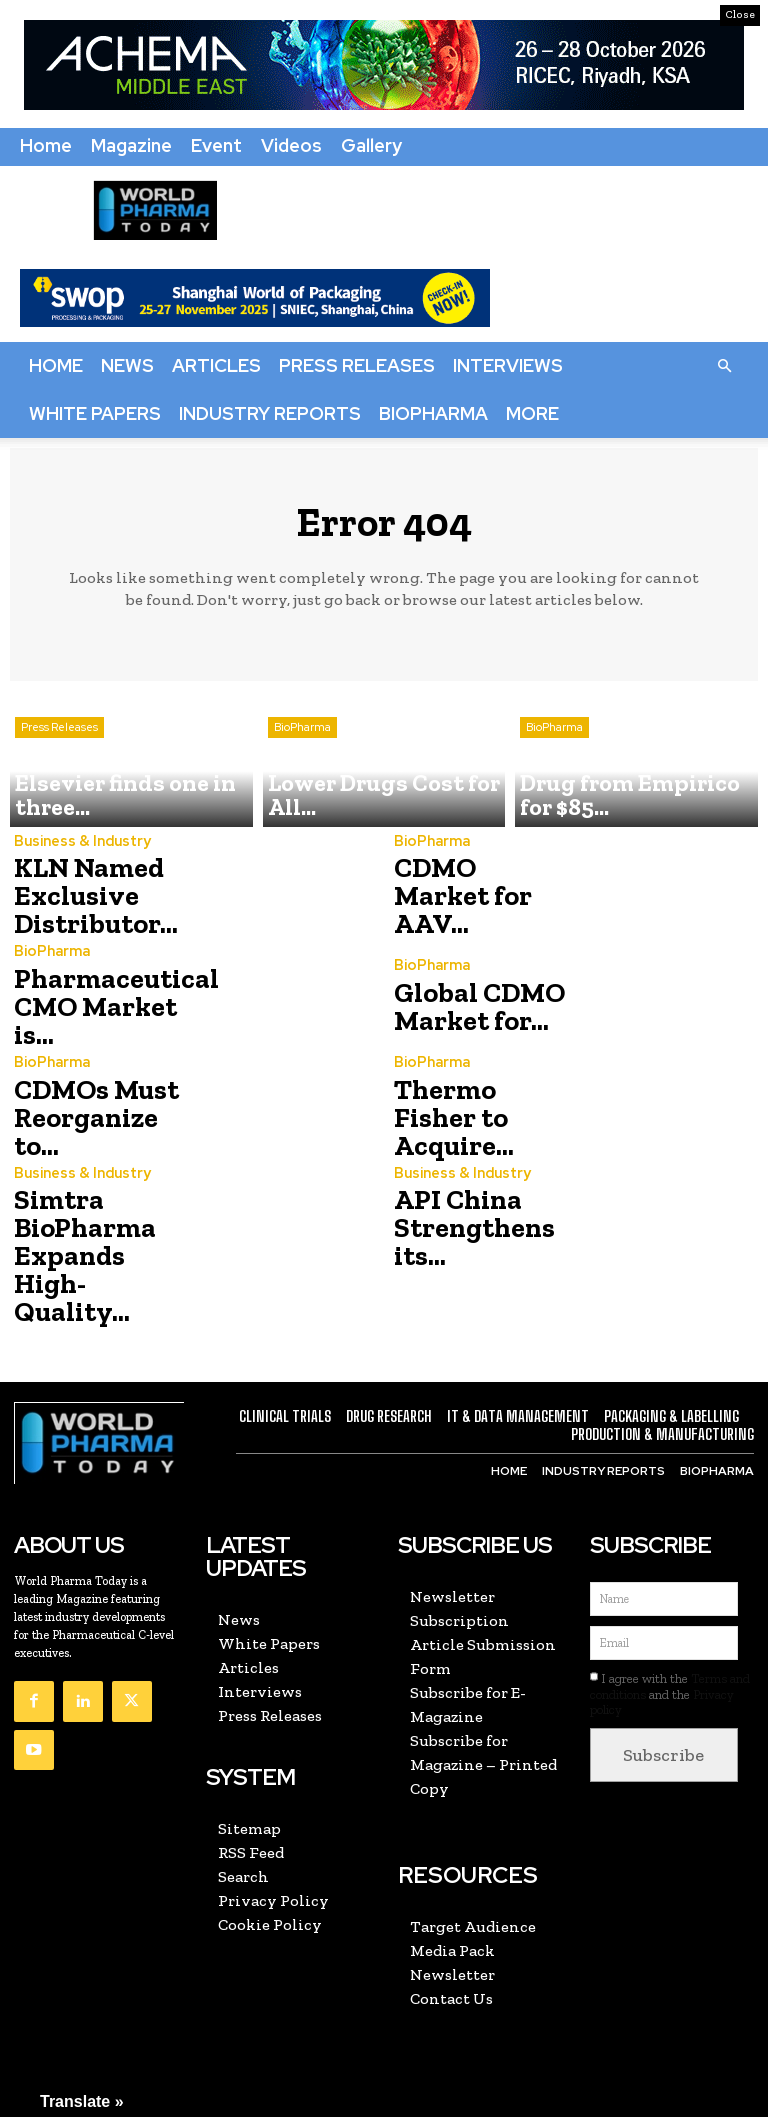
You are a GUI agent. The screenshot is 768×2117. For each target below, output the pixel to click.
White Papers (95, 413)
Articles (216, 365)
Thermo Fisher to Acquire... (475, 1118)
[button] (724, 365)
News (127, 365)
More (532, 413)
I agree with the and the (670, 1646)
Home (46, 145)
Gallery (371, 145)
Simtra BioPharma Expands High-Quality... (97, 1233)
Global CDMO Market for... (468, 1007)
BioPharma (433, 413)
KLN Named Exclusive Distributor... (85, 896)
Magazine (131, 145)
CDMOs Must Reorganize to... (98, 1118)
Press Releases (357, 365)
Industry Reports (270, 413)
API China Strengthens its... (464, 1228)
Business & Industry (78, 848)
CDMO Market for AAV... (473, 896)
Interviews (508, 365)
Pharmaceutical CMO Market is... (103, 1007)
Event (216, 145)
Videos (291, 145)
